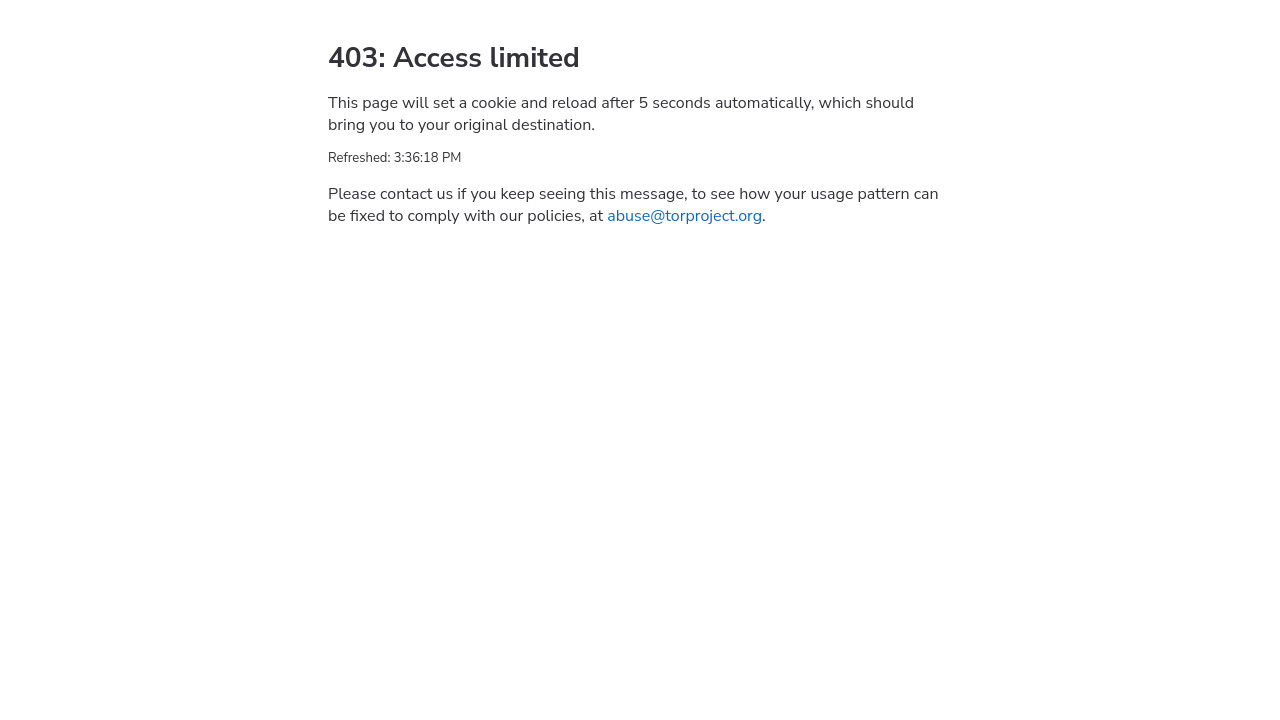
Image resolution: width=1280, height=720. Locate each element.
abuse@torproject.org (684, 216)
